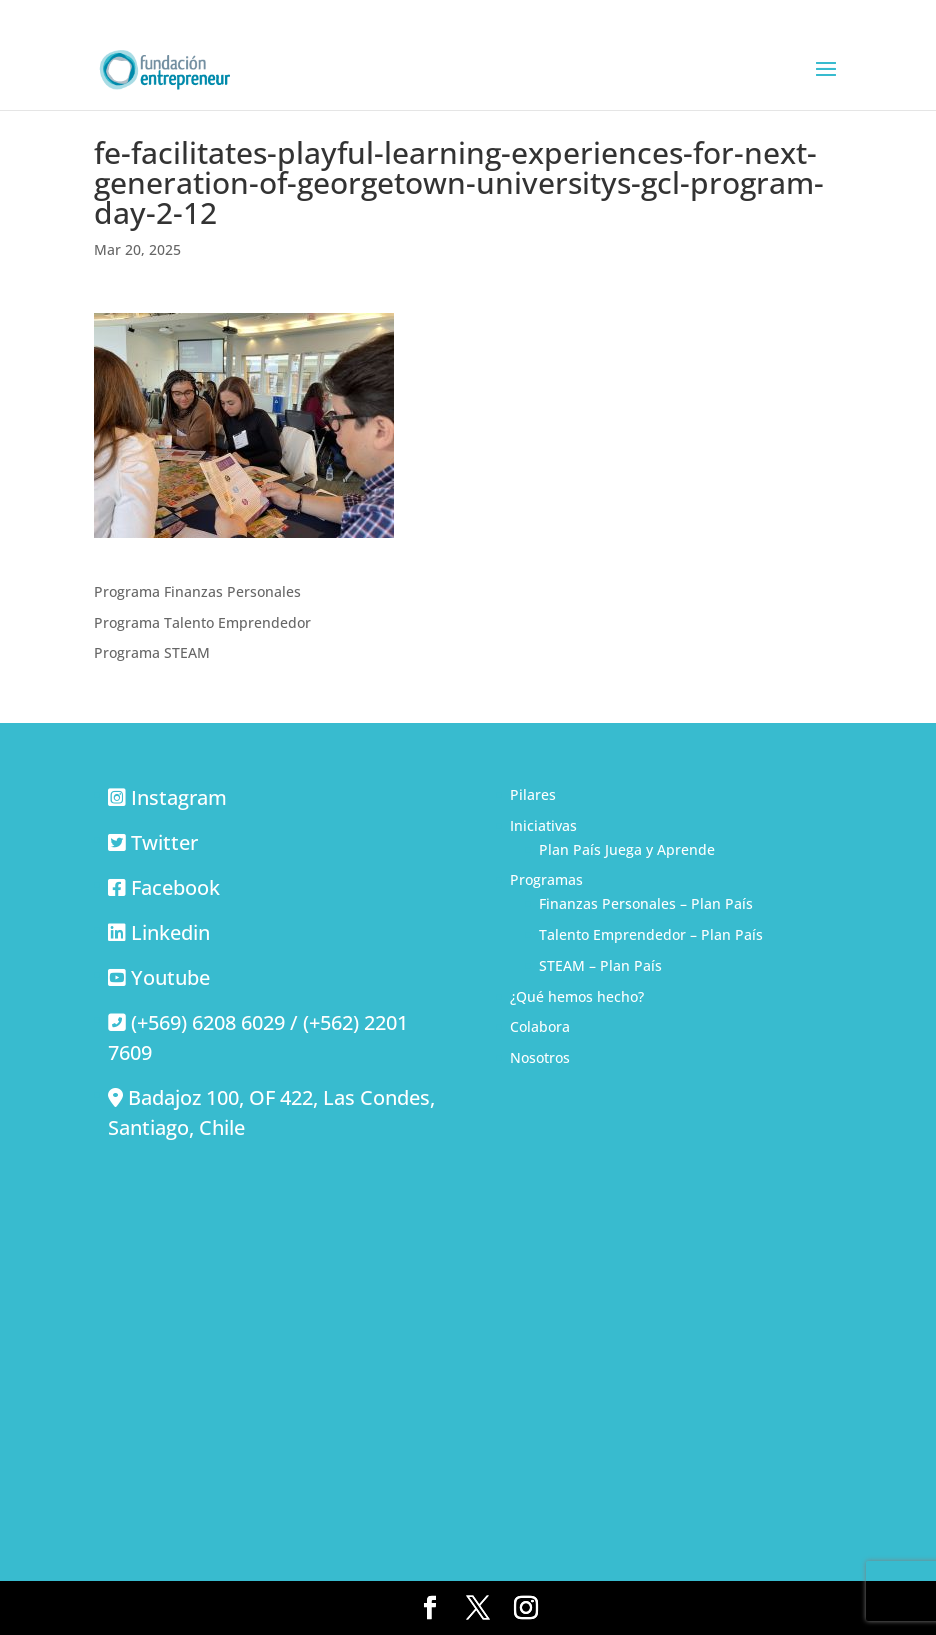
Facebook (175, 887)
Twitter (164, 842)
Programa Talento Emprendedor (202, 622)
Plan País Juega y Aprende (627, 849)
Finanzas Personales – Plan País (646, 903)
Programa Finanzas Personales (197, 591)
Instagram (179, 797)
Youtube (170, 977)
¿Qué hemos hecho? (577, 996)
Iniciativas (543, 825)
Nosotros (540, 1057)
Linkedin (170, 932)
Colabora (540, 1026)
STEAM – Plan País (600, 965)
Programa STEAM (152, 652)
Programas (546, 879)
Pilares (533, 794)
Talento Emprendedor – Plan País (651, 934)
